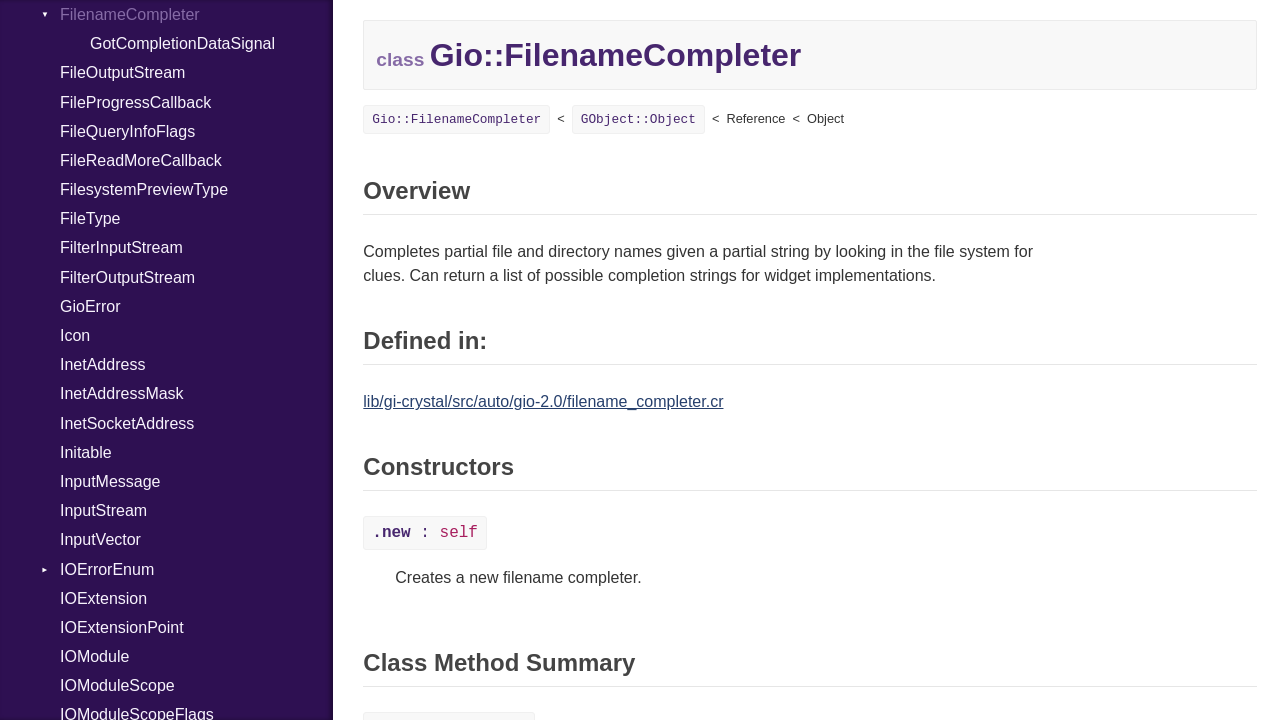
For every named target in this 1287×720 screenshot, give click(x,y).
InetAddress (102, 364)
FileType (90, 218)
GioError (90, 306)
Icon (75, 335)
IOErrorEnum (107, 569)
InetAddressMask (122, 393)
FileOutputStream (122, 72)
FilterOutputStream (127, 277)
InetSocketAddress (127, 423)
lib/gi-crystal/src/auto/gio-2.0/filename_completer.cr (543, 401)
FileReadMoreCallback (141, 160)
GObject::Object (638, 119)
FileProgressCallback (135, 102)
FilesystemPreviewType (144, 189)
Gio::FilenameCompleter (456, 119)
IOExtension (103, 598)
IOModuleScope (117, 685)
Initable (86, 452)
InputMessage (110, 481)
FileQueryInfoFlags (127, 131)
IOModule (94, 656)
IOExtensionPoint (122, 627)
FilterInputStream (121, 247)
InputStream (103, 510)
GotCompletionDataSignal (182, 43)
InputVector (100, 539)
